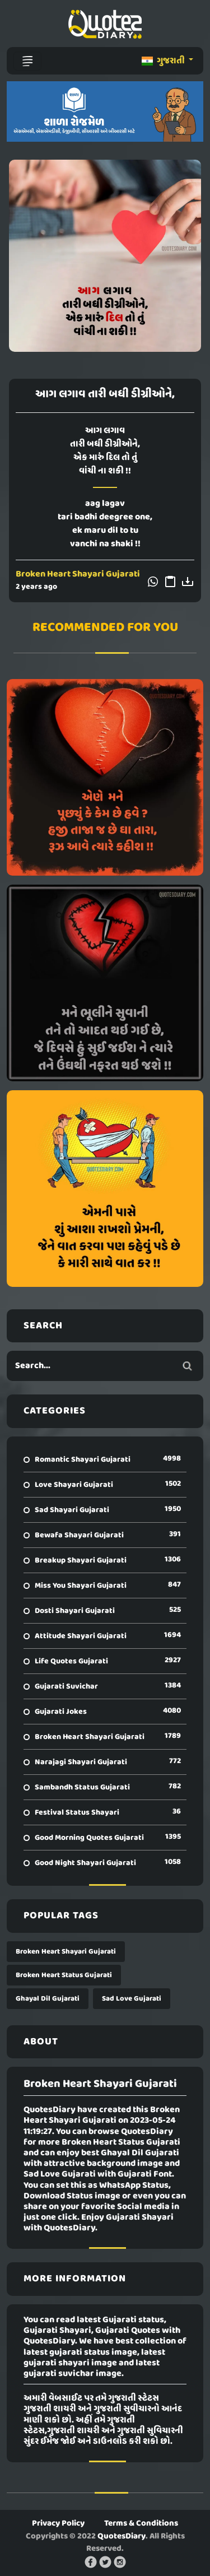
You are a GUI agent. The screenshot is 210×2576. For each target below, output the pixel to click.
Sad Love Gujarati (131, 1999)
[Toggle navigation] (27, 61)
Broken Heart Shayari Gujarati (78, 574)
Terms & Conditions (141, 2523)
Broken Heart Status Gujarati (64, 1975)
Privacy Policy (58, 2523)
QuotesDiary (121, 2536)
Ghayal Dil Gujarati (48, 1999)
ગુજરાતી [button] (164, 61)
